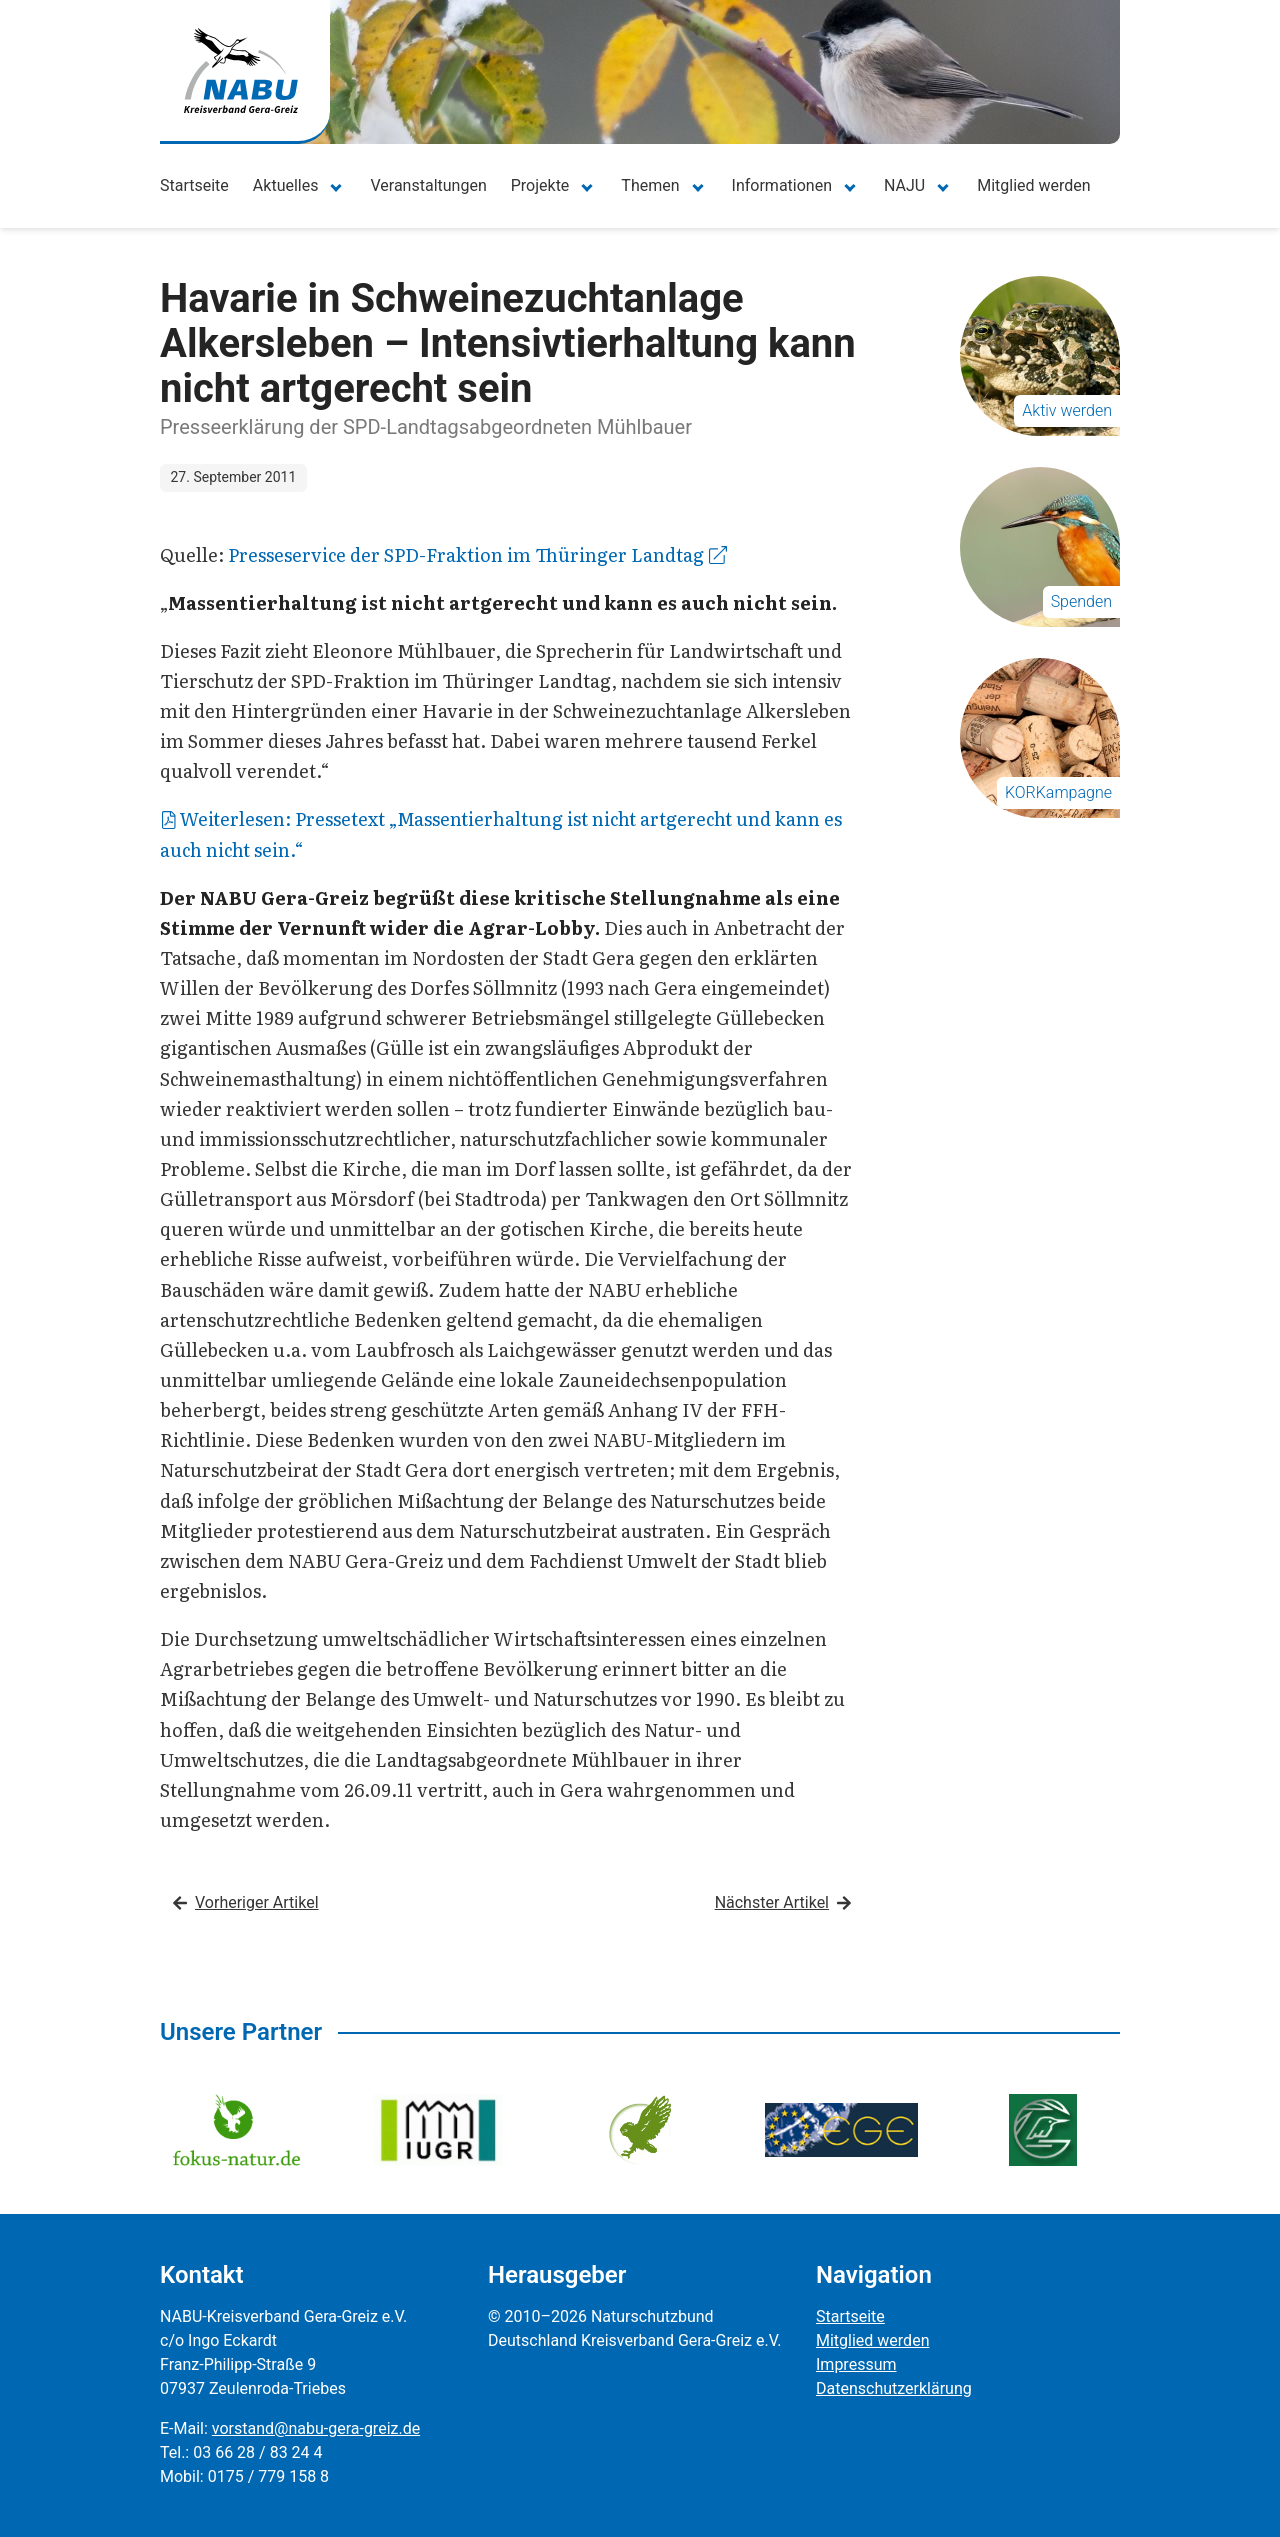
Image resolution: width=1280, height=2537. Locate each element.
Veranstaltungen (428, 185)
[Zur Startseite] (241, 70)
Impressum (856, 2364)
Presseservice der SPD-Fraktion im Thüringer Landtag (477, 554)
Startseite (194, 185)
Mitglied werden (1033, 185)
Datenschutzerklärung (894, 2388)
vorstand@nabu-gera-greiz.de (316, 2428)
